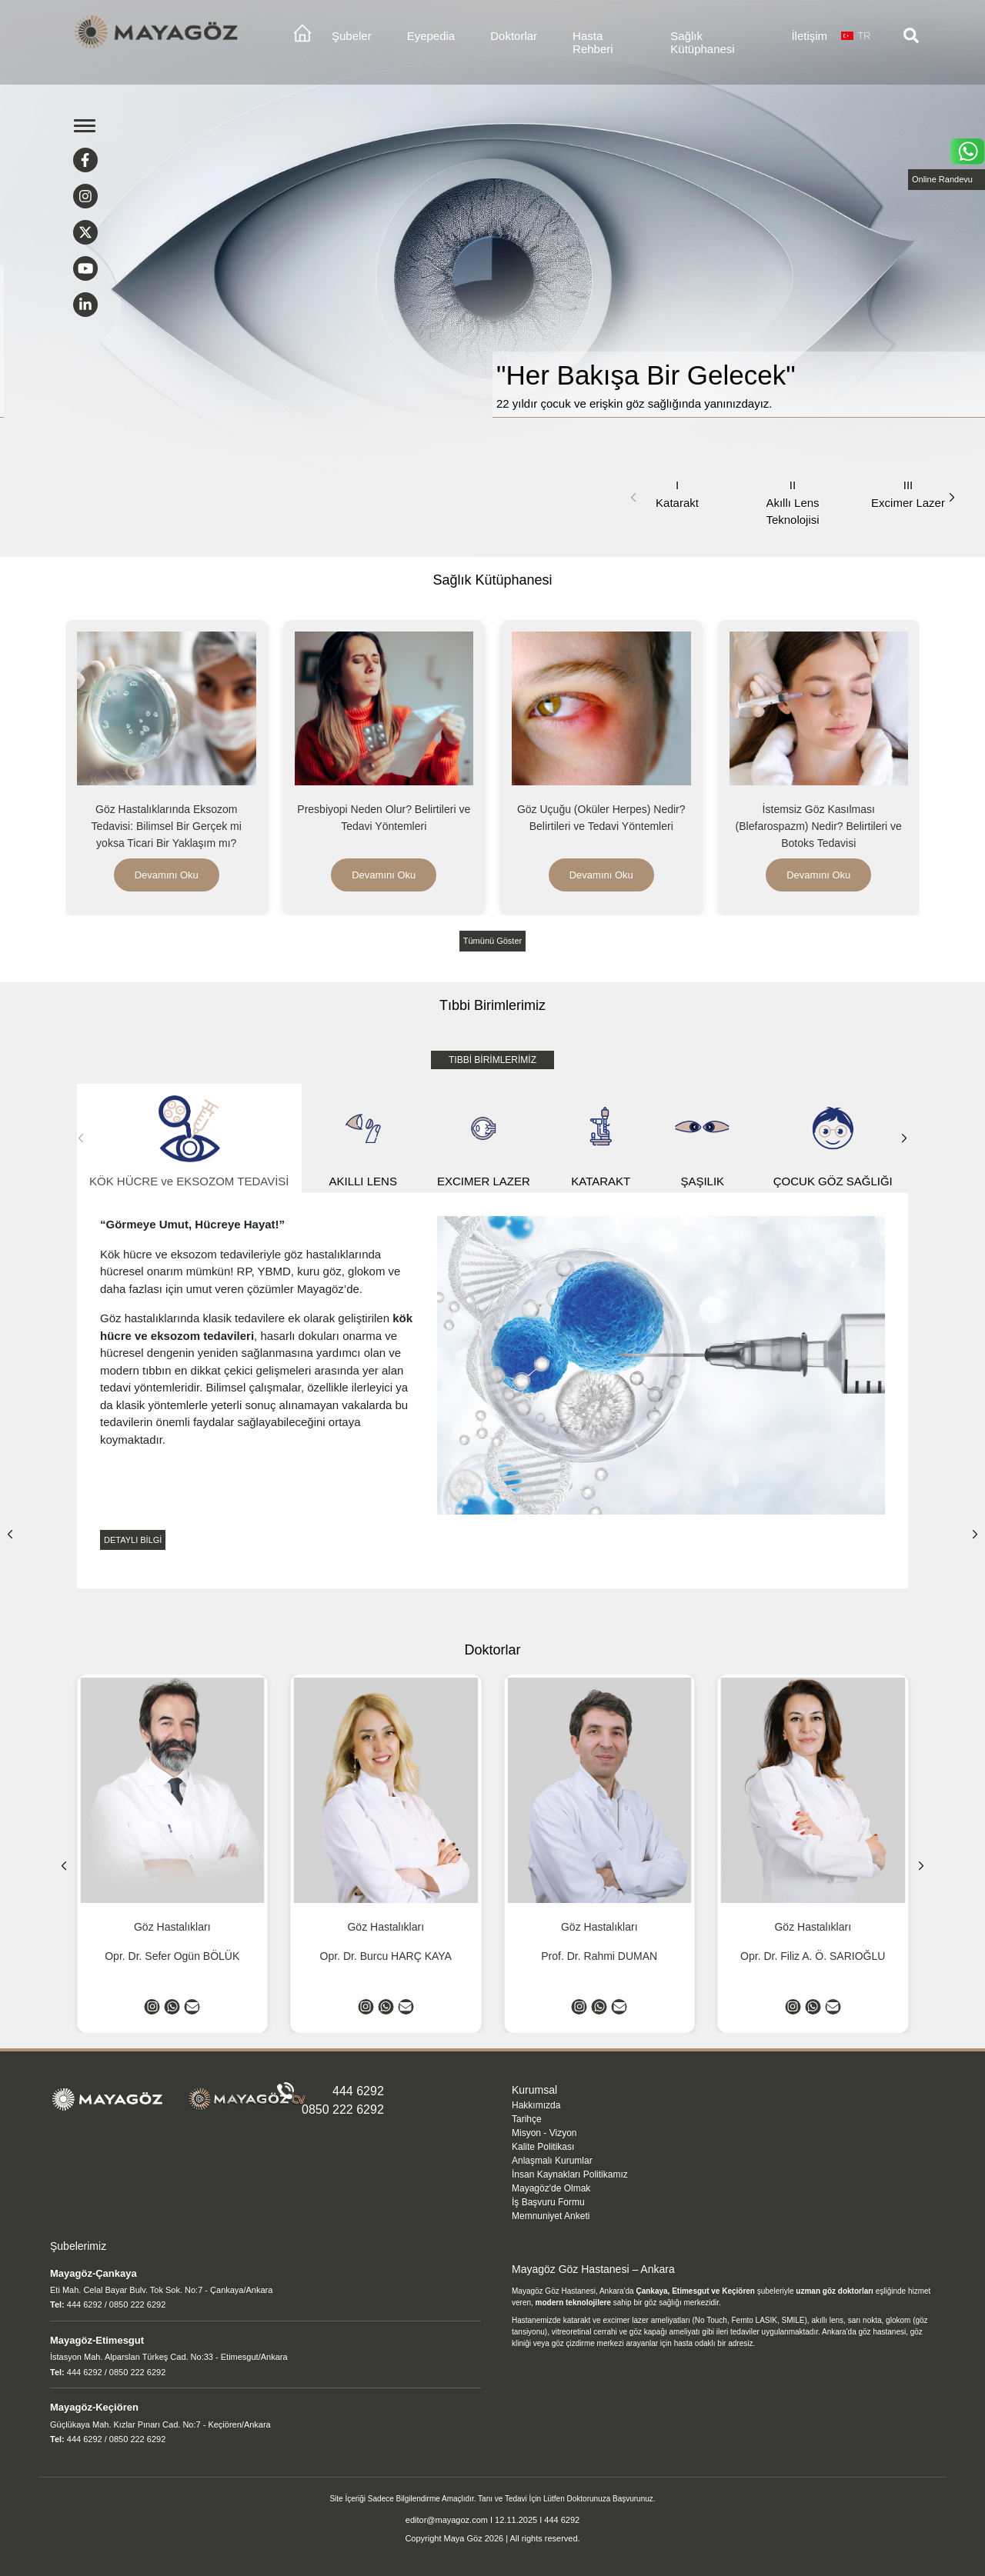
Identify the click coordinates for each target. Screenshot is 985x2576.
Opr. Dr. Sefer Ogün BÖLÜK (172, 1956)
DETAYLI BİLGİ (133, 1540)
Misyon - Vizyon (544, 2133)
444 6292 (358, 2091)
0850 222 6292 (343, 2109)
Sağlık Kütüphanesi (702, 42)
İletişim (809, 35)
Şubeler (352, 35)
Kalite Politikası (543, 2146)
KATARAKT (601, 1139)
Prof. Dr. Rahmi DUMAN (599, 1956)
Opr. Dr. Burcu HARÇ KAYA (386, 1956)
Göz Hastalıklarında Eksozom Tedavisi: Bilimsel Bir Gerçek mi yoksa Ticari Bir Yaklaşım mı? (167, 826)
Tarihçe (527, 2119)
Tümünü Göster (492, 940)
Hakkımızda (536, 2105)
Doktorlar (513, 35)
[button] (952, 498)
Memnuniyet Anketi (550, 2216)
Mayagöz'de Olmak (551, 2188)
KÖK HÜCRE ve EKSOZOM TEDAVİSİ (189, 1139)
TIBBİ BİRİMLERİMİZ (492, 1060)
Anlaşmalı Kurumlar (552, 2160)
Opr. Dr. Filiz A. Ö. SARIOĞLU (812, 1956)
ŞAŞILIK (702, 1139)
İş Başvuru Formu (548, 2202)
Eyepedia (431, 35)
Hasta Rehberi (593, 42)
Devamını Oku (167, 875)
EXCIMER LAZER (483, 1139)
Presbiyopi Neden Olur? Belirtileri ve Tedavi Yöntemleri (383, 817)
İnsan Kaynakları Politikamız (570, 2174)
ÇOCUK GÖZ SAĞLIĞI (833, 1139)
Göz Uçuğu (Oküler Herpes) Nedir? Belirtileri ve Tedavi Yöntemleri (601, 817)
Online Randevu (942, 179)
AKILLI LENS (363, 1139)
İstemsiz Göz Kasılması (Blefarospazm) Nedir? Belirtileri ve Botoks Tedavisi (819, 826)
